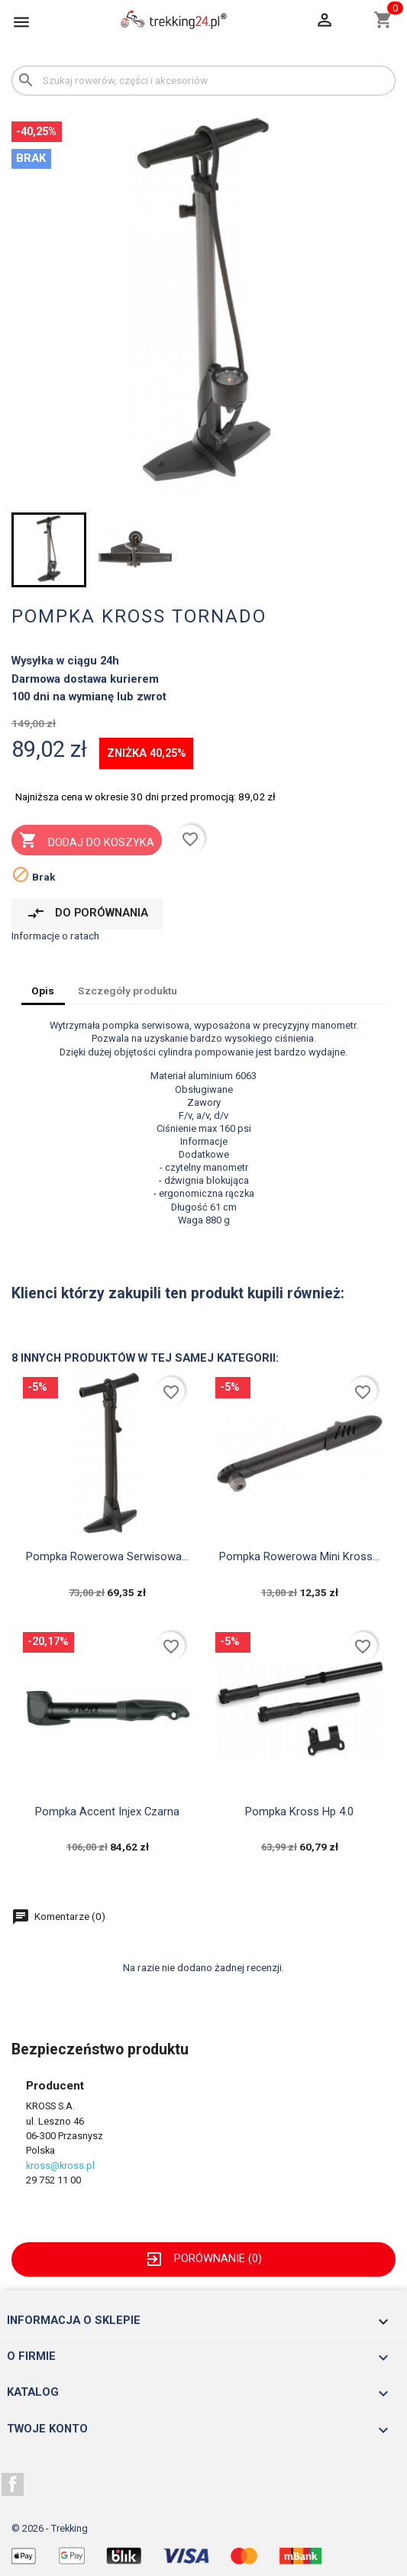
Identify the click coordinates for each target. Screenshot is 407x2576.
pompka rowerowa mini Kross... (299, 1556)
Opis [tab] (42, 990)
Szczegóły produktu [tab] (127, 990)
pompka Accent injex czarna (107, 1811)
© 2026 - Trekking (49, 2528)
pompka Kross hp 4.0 (299, 1811)
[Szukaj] (203, 80)
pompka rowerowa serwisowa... (107, 1556)
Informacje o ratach (55, 935)
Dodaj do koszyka (86, 841)
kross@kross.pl (60, 2165)
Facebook (13, 2484)
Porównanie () (203, 2258)
